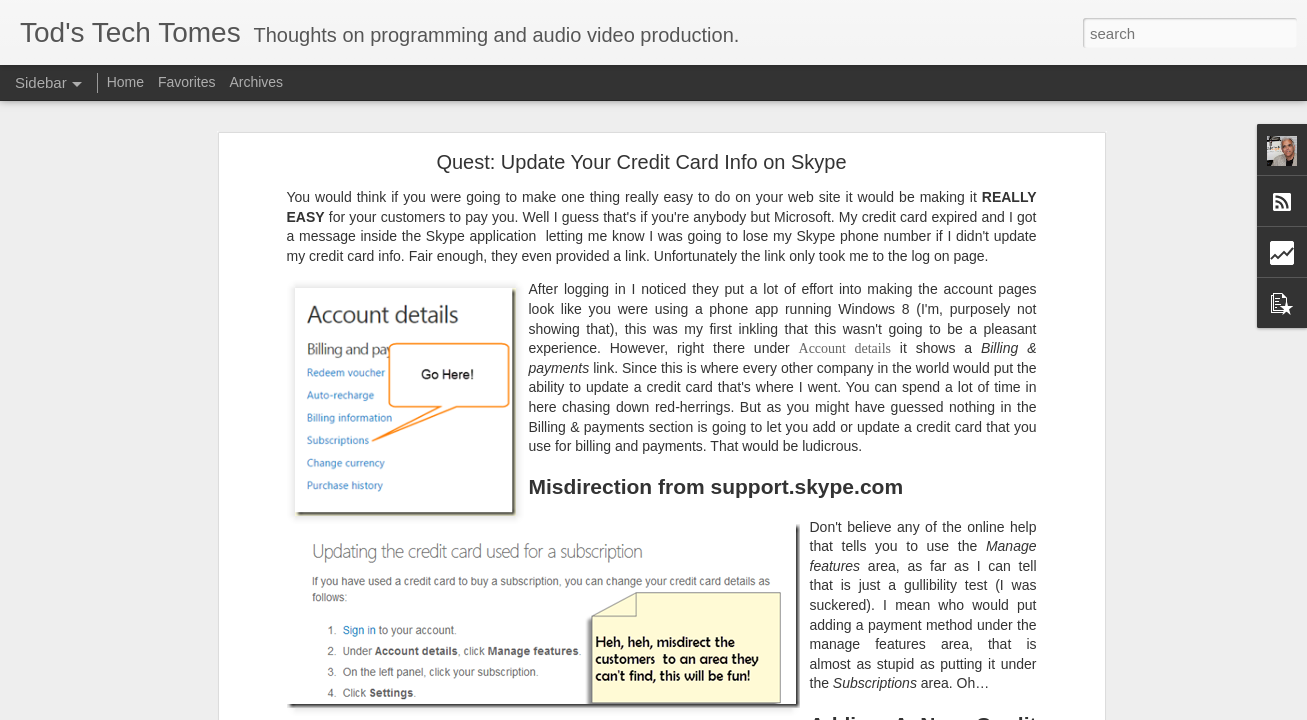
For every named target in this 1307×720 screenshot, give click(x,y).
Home (125, 82)
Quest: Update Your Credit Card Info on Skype (641, 103)
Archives (256, 82)
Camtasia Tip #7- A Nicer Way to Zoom (152, 707)
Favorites (187, 82)
